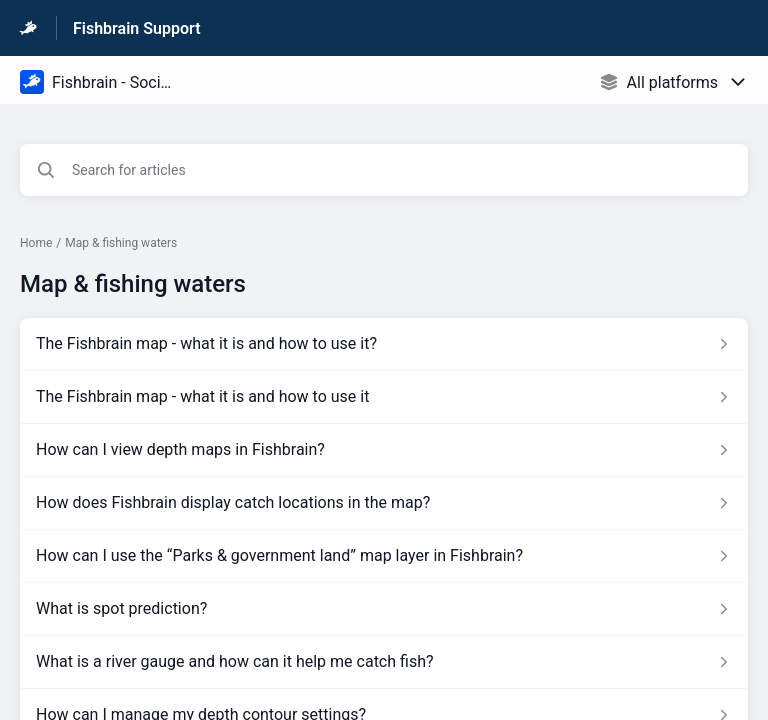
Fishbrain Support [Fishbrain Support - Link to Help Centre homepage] (137, 28)
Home (36, 243)
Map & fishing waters (121, 243)
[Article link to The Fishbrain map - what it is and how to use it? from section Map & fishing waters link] (384, 344)
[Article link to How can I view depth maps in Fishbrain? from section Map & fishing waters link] (384, 450)
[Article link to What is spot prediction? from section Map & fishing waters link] (384, 609)
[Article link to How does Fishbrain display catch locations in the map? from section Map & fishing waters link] (384, 503)
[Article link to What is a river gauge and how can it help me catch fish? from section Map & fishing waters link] (384, 662)
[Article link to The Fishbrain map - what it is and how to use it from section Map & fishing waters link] (384, 397)
